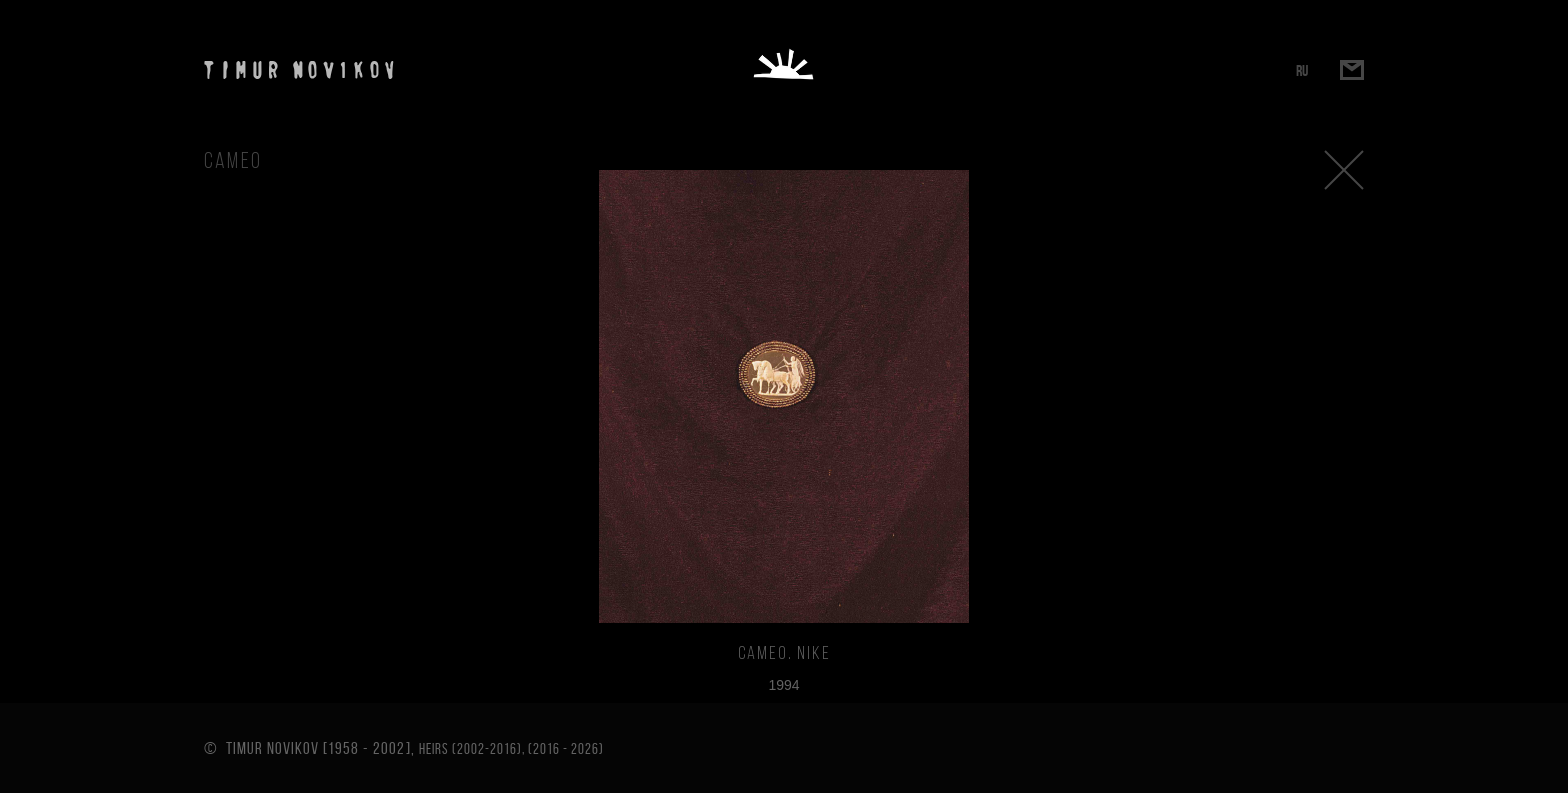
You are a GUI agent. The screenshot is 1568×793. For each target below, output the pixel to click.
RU (1302, 70)
